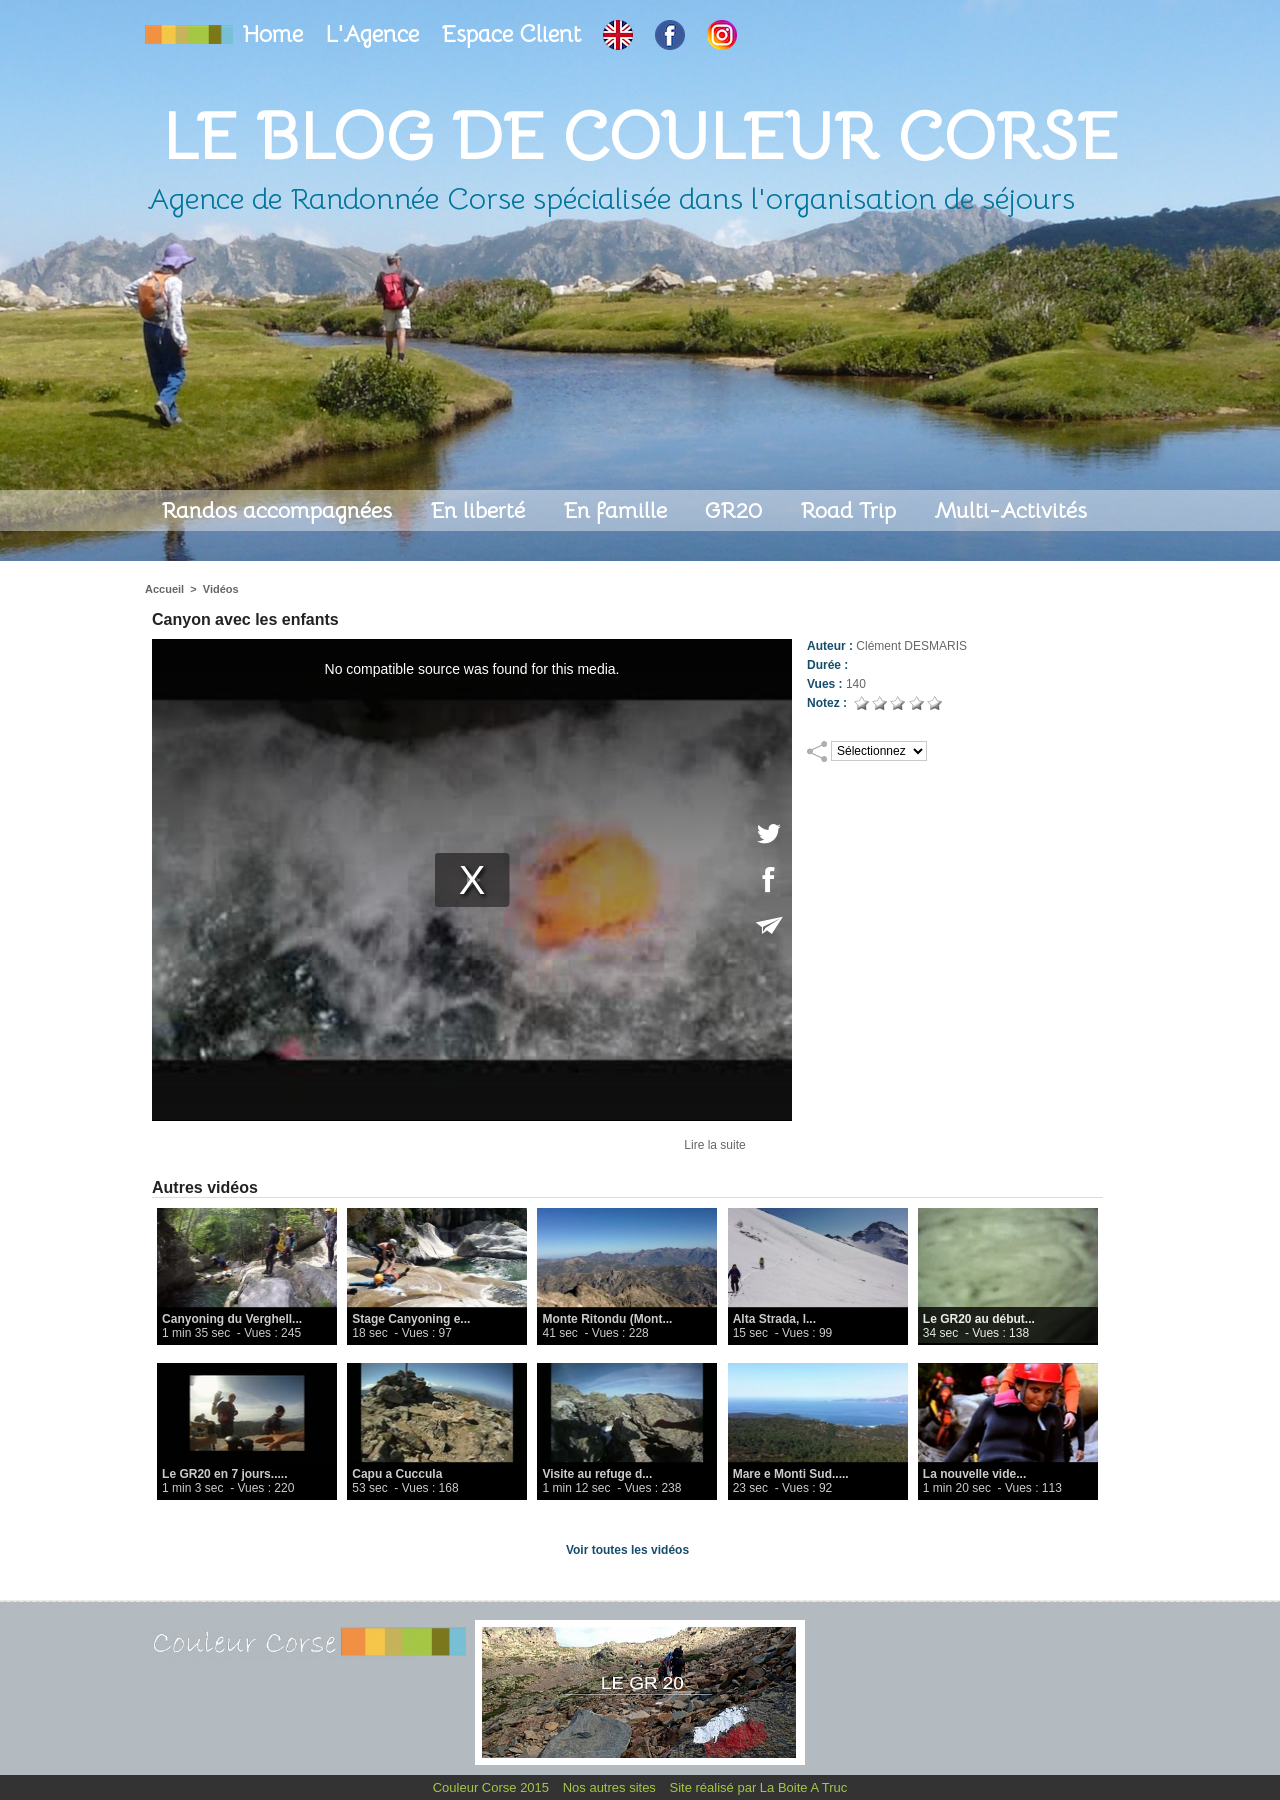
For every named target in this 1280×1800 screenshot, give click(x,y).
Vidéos (221, 589)
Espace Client (514, 34)
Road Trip (851, 510)
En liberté (480, 510)
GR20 (736, 510)
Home (276, 34)
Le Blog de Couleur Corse (640, 136)
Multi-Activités (1010, 510)
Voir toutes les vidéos (627, 1550)
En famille (618, 510)
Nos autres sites (611, 1787)
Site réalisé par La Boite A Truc (759, 1787)
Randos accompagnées (279, 510)
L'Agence (375, 34)
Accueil (164, 589)
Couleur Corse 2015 (493, 1787)
